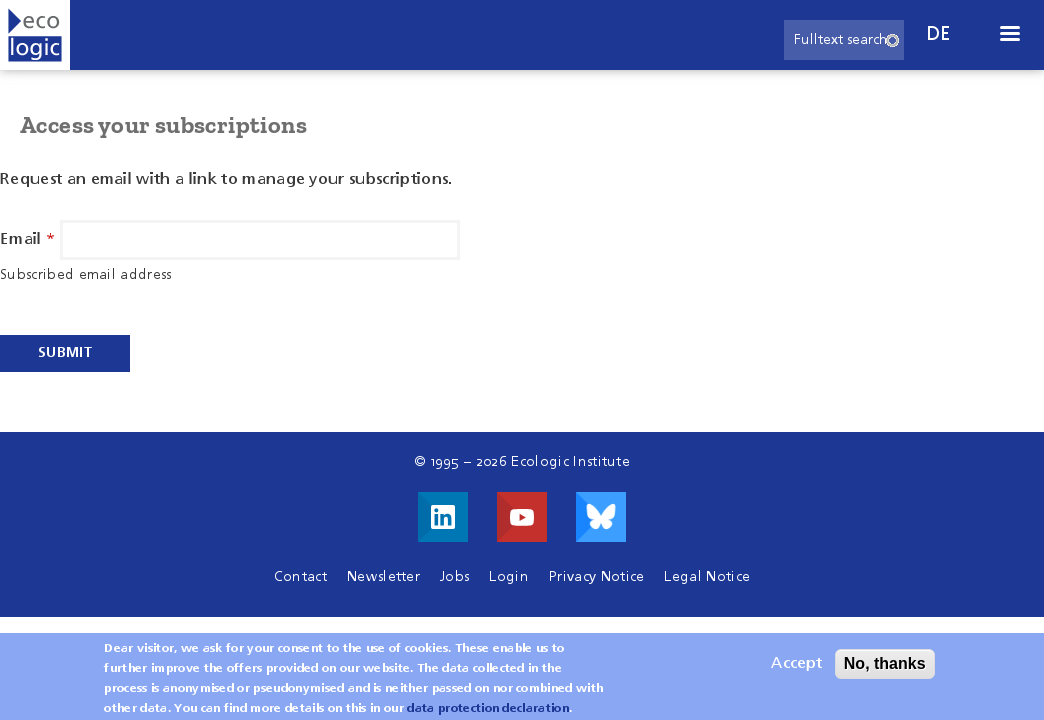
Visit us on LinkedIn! (443, 517)
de (939, 34)
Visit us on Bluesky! (601, 517)
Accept (796, 669)
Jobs (454, 577)
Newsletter (383, 577)
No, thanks (885, 668)
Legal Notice (707, 577)
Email (21, 240)
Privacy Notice (596, 577)
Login (509, 577)
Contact (300, 577)
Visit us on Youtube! (522, 517)
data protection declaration (488, 714)
